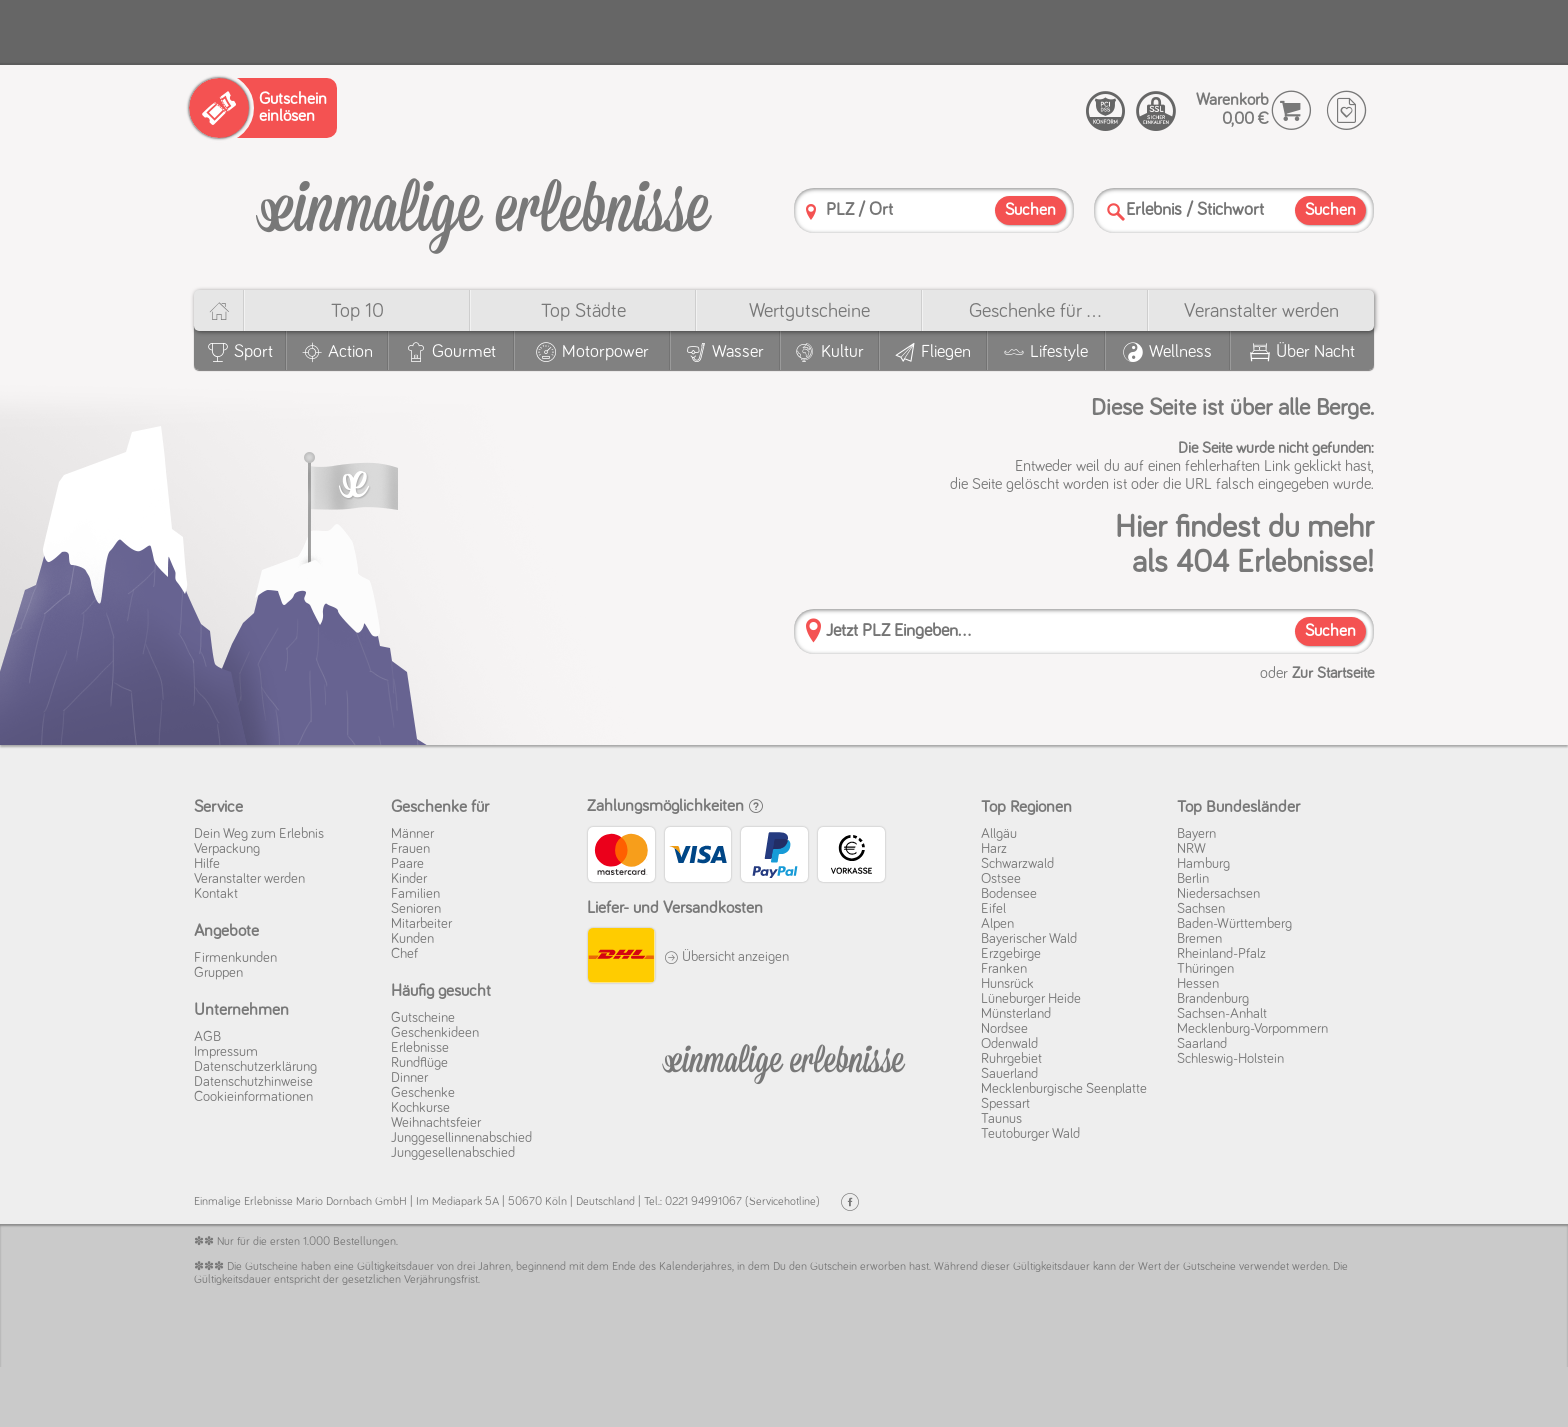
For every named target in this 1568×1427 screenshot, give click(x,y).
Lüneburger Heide (1031, 999)
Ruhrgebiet (1011, 1059)
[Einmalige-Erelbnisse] (783, 1060)
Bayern (1196, 834)
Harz (994, 849)
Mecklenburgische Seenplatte (1064, 1089)
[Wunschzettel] (1346, 110)
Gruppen (218, 973)
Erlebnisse (420, 1048)
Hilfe (207, 864)
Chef (404, 954)
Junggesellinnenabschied (461, 1138)
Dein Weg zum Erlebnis (259, 834)
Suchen (1330, 631)
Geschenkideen (435, 1033)
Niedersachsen (1218, 894)
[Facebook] (850, 1202)
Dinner (409, 1078)
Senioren (416, 909)
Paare (407, 864)
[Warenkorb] (1291, 110)
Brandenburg (1213, 999)
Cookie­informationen (253, 1097)
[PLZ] (811, 211)
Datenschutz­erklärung (255, 1067)
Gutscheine (423, 1018)
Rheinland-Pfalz (1221, 954)
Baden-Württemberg (1234, 924)
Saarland (1202, 1044)
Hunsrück (1007, 984)
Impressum (226, 1052)
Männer (412, 834)
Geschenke (423, 1093)
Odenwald (1009, 1044)
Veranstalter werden (1261, 311)
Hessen (1198, 984)
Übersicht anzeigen (726, 957)
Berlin (1193, 879)
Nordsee (1004, 1029)
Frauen (410, 849)
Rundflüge (419, 1063)
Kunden (412, 939)
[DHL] (620, 958)
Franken (1004, 969)
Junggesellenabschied (453, 1153)
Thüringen (1205, 969)
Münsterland (1016, 1014)
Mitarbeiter (421, 924)
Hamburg (1203, 864)
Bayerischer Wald (1029, 939)
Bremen (1199, 939)
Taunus (1001, 1119)
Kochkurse (420, 1108)
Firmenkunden (235, 958)
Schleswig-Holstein (1230, 1059)
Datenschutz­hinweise (253, 1082)
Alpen (997, 924)
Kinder (409, 879)
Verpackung (227, 849)
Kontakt (216, 894)
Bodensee (1009, 894)
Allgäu (999, 834)
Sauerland (1009, 1074)
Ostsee (1001, 879)
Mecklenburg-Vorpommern (1252, 1029)
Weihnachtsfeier (436, 1123)
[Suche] (1116, 211)
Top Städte (583, 311)
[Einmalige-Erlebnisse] (484, 208)
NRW (1191, 849)
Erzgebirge (1011, 954)
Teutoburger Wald (1030, 1134)
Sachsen (1201, 909)
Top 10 (357, 311)
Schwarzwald (1017, 864)
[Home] (218, 310)
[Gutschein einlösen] (263, 108)
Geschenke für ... (1035, 311)
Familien (415, 894)
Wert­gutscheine (809, 311)
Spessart (1005, 1104)
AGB (207, 1037)
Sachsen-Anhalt (1222, 1014)
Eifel (993, 909)
